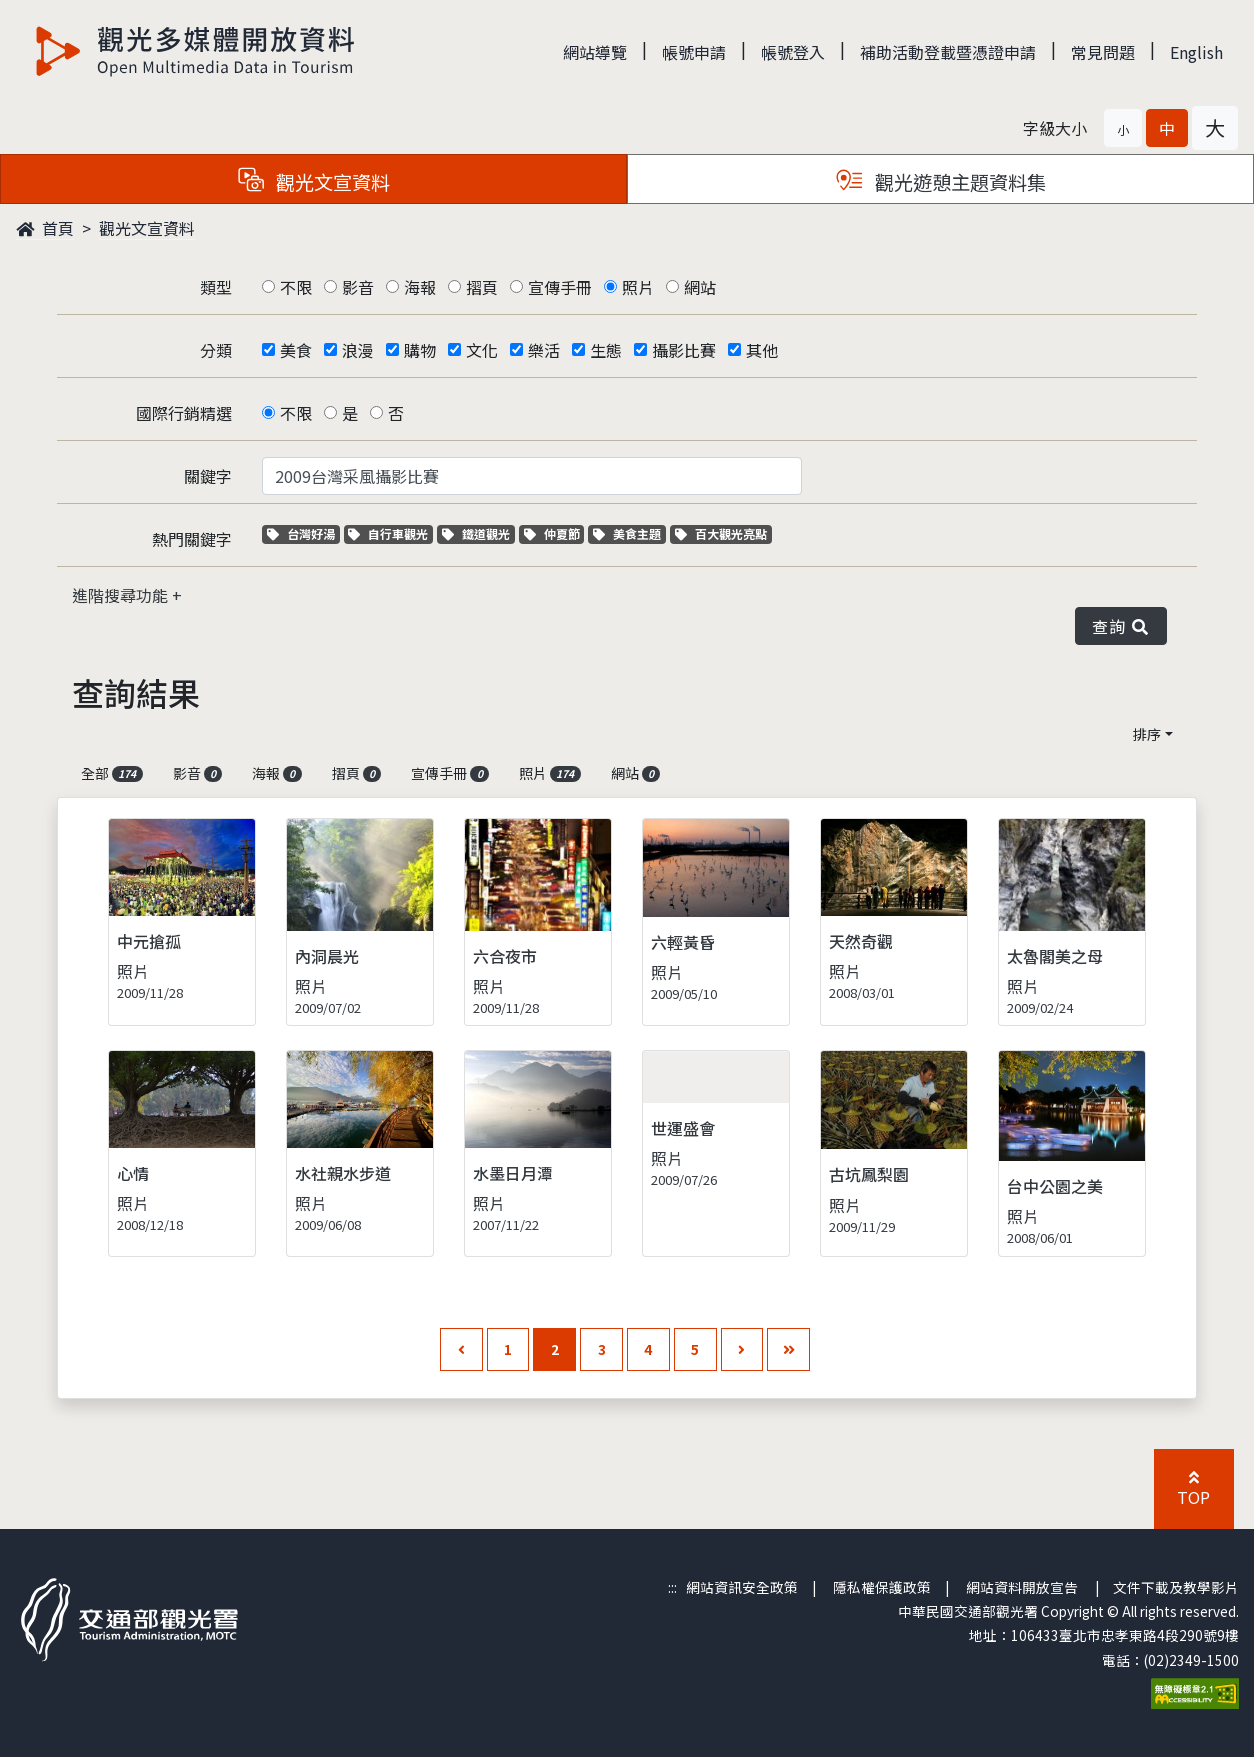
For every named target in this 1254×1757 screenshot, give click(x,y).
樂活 (544, 350)
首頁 (45, 228)
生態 (606, 350)
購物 (420, 350)
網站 (700, 287)
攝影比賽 (684, 350)
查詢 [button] (1121, 626)
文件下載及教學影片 (1176, 1587)
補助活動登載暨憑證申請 (948, 52)
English (1196, 52)
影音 (358, 287)
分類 (216, 350)
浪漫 (358, 350)
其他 (762, 350)
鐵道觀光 (478, 533)
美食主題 (629, 533)
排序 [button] (1147, 734)
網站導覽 (595, 52)
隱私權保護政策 (882, 1587)
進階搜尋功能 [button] (122, 595)
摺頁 (482, 287)
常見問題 (1103, 52)
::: (672, 1587)
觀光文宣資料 (147, 228)
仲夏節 (554, 533)
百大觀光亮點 (721, 533)
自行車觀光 (388, 533)
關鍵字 (208, 476)
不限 (296, 287)
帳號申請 (694, 52)
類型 (216, 287)
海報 (420, 287)
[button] (1123, 128)
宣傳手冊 (560, 287)
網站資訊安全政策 (742, 1587)
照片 (638, 287)
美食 (296, 350)
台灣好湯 (303, 533)
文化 (482, 350)
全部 (112, 773)
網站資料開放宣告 (1022, 1587)
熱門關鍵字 (192, 539)
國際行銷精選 (184, 413)
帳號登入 (793, 52)
